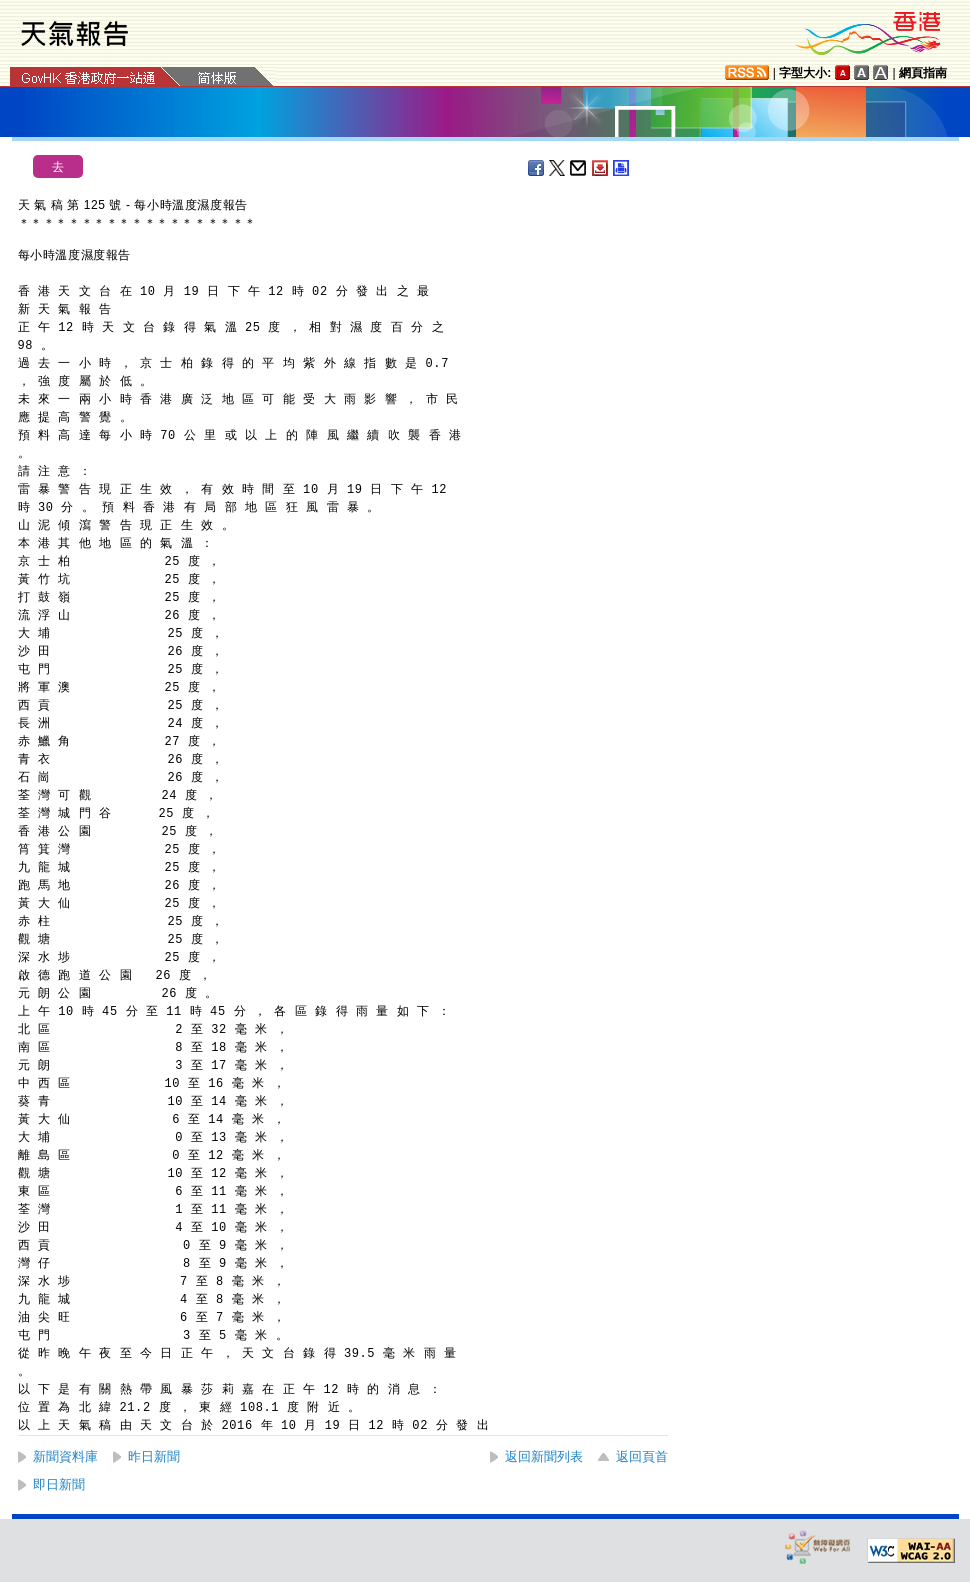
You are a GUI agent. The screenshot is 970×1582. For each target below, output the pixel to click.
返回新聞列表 (544, 1456)
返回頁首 (642, 1456)
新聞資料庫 (65, 1456)
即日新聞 (59, 1484)
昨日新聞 (154, 1456)
